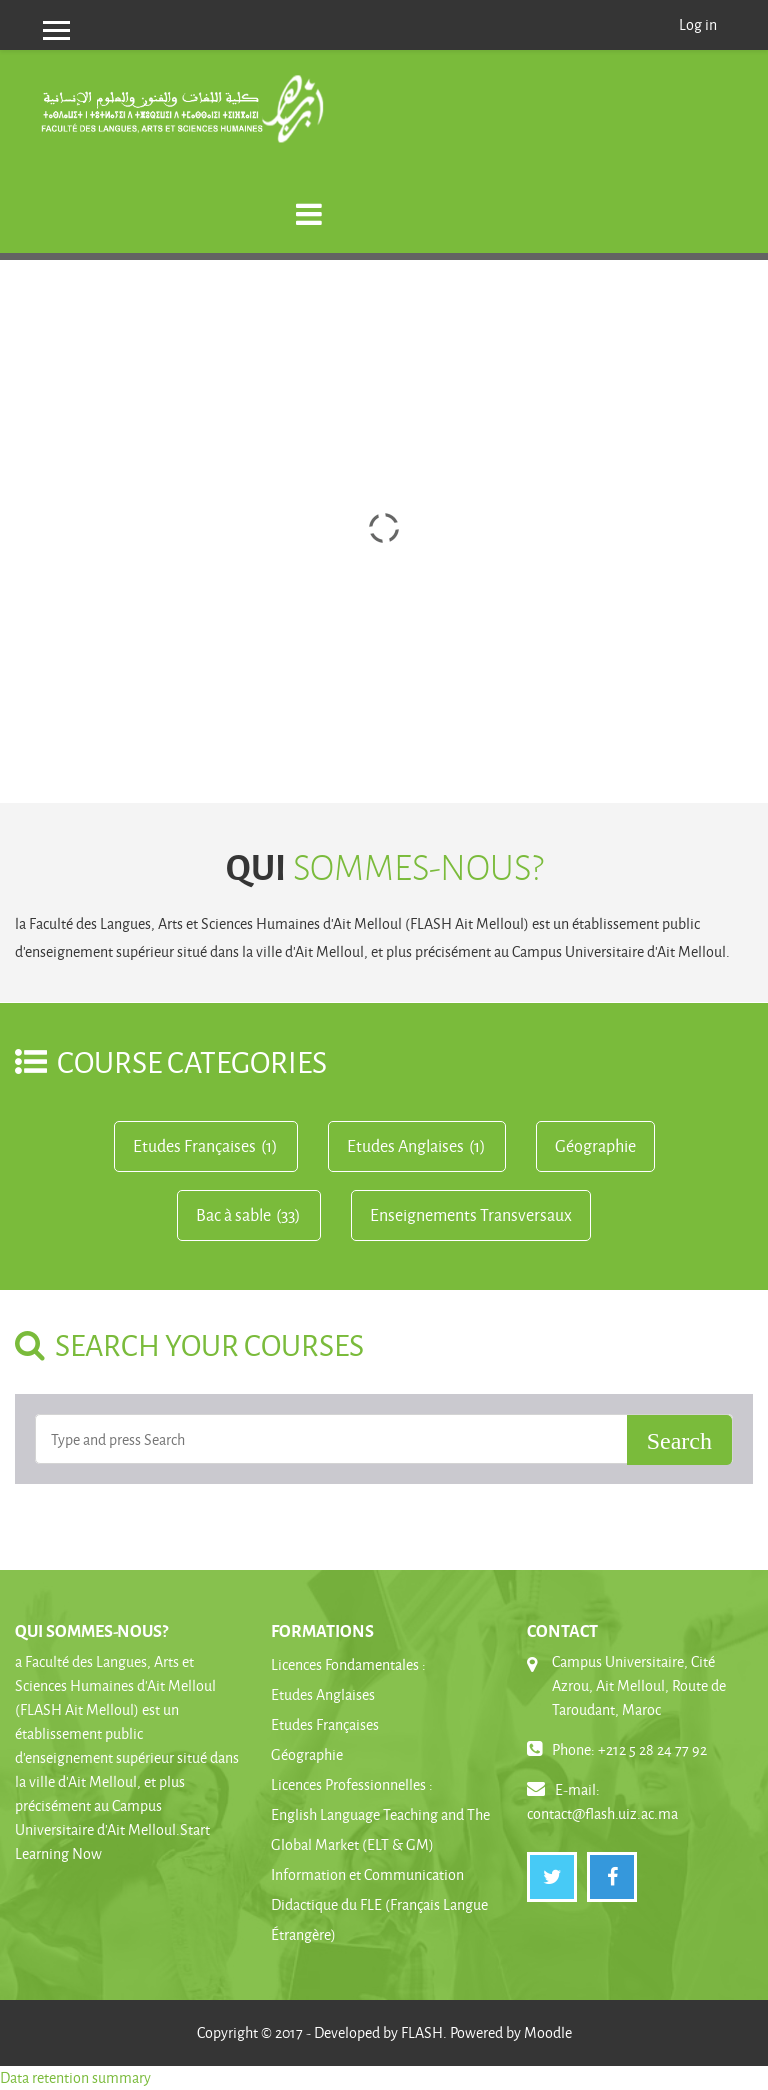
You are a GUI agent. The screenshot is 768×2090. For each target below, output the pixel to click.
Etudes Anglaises (405, 1146)
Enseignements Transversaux (471, 1215)
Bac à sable (233, 1215)
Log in (698, 24)
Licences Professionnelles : (352, 1784)
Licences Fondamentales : (348, 1664)
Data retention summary (75, 2077)
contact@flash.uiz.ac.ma (602, 1813)
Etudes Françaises (194, 1146)
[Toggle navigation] (309, 203)
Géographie (595, 1146)
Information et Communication (367, 1874)
